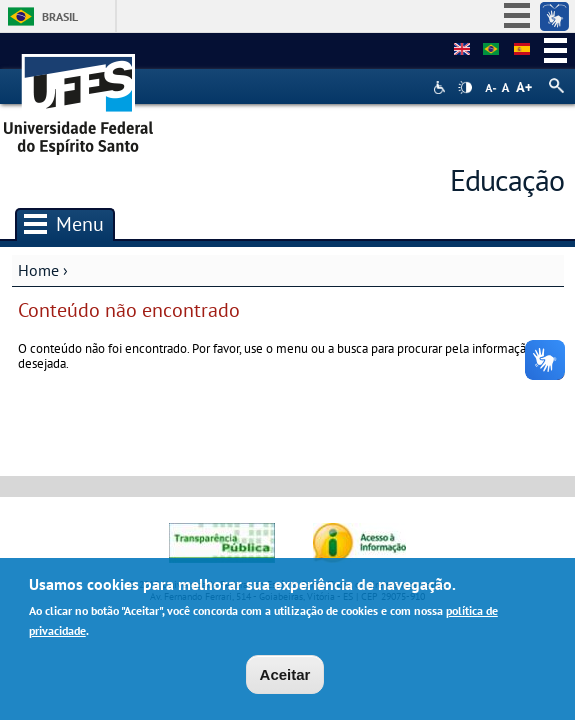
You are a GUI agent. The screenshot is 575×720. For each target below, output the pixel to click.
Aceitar (285, 675)
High (465, 88)
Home (38, 270)
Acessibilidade (441, 87)
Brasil (60, 16)
